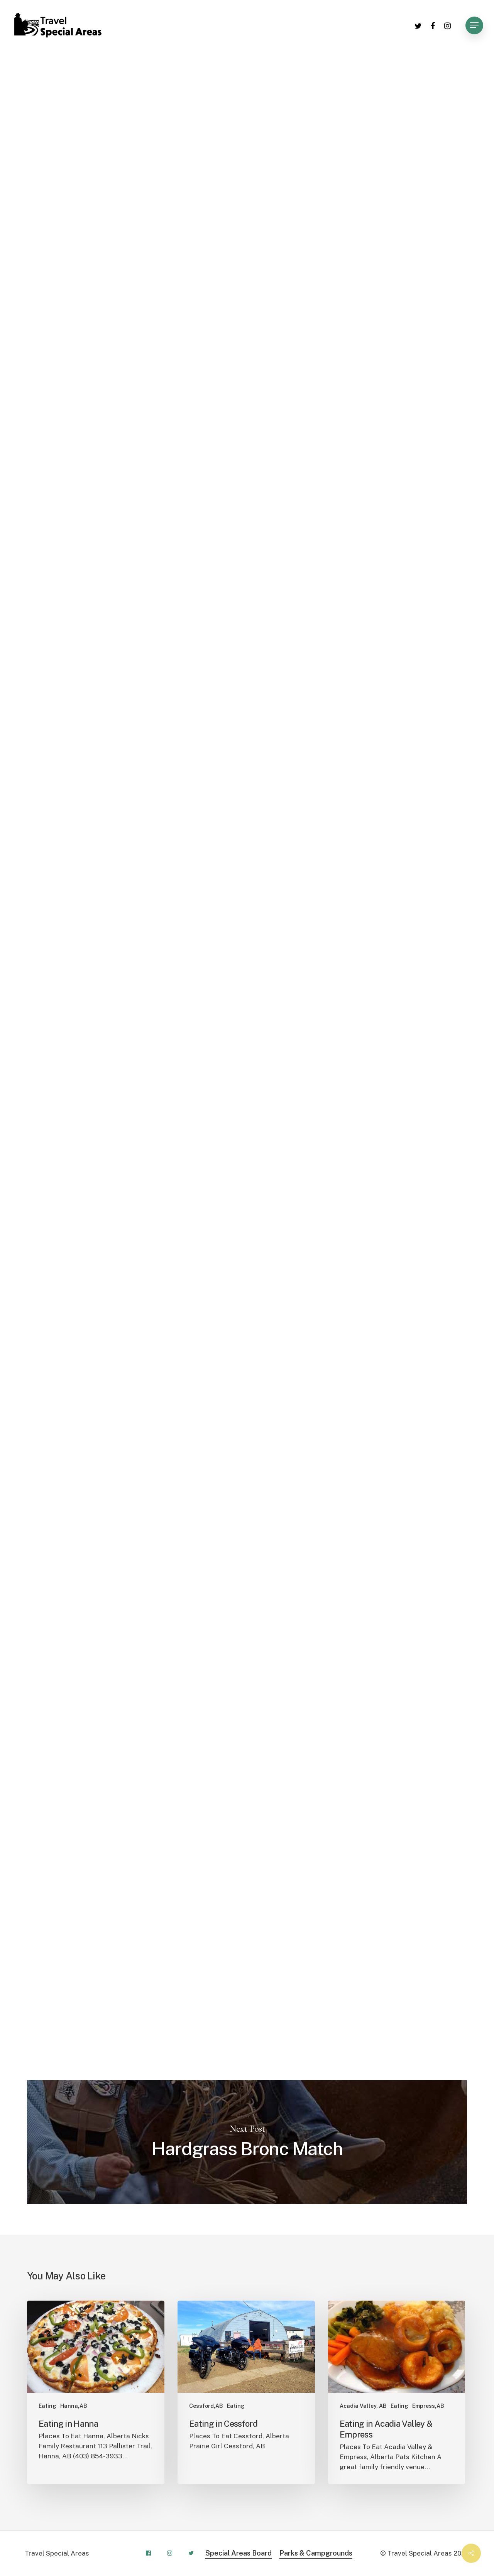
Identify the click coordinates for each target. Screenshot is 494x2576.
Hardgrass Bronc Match (247, 2142)
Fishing (453, 96)
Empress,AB (409, 96)
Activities (130, 96)
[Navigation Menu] (474, 25)
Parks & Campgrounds (315, 2553)
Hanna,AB (73, 2406)
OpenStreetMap (402, 756)
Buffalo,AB (175, 96)
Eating (47, 2406)
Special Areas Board (238, 2553)
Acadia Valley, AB (363, 2406)
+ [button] (259, 654)
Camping (220, 96)
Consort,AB (360, 96)
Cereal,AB (263, 96)
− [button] (259, 665)
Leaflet (373, 756)
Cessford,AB (311, 96)
